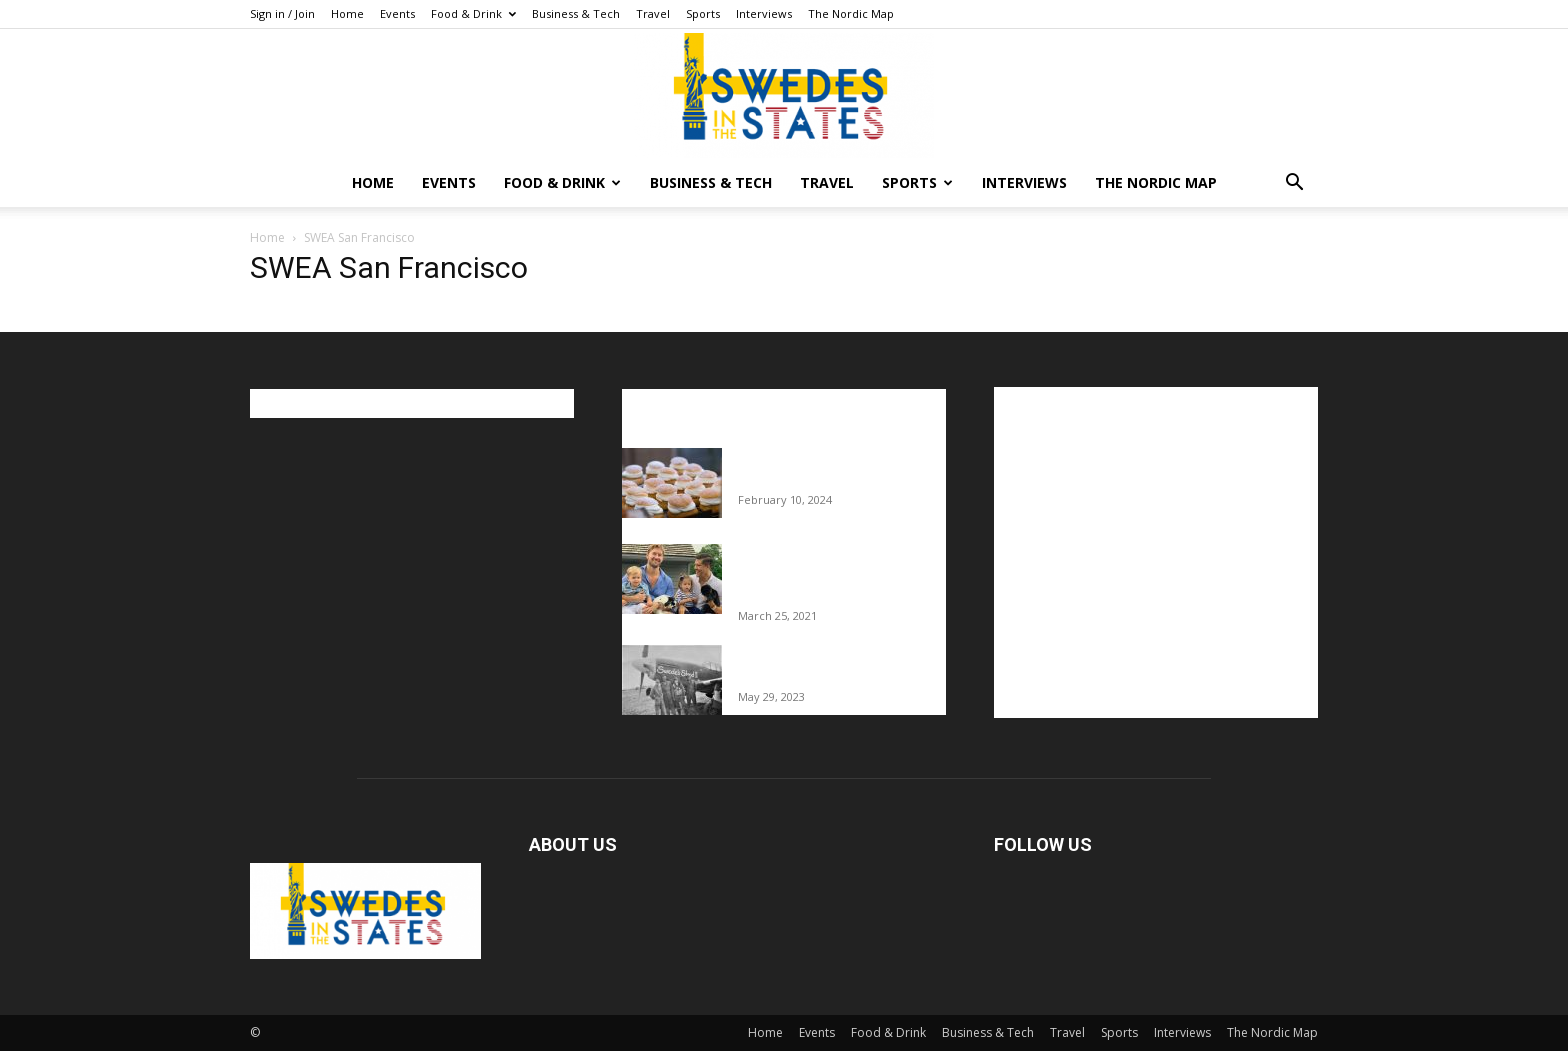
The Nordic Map (851, 13)
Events (397, 13)
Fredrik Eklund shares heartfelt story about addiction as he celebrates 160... (834, 574)
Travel (653, 13)
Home (347, 13)
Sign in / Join (282, 13)
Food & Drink (473, 13)
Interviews (764, 13)
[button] (1294, 184)
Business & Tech (576, 13)
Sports (703, 13)
